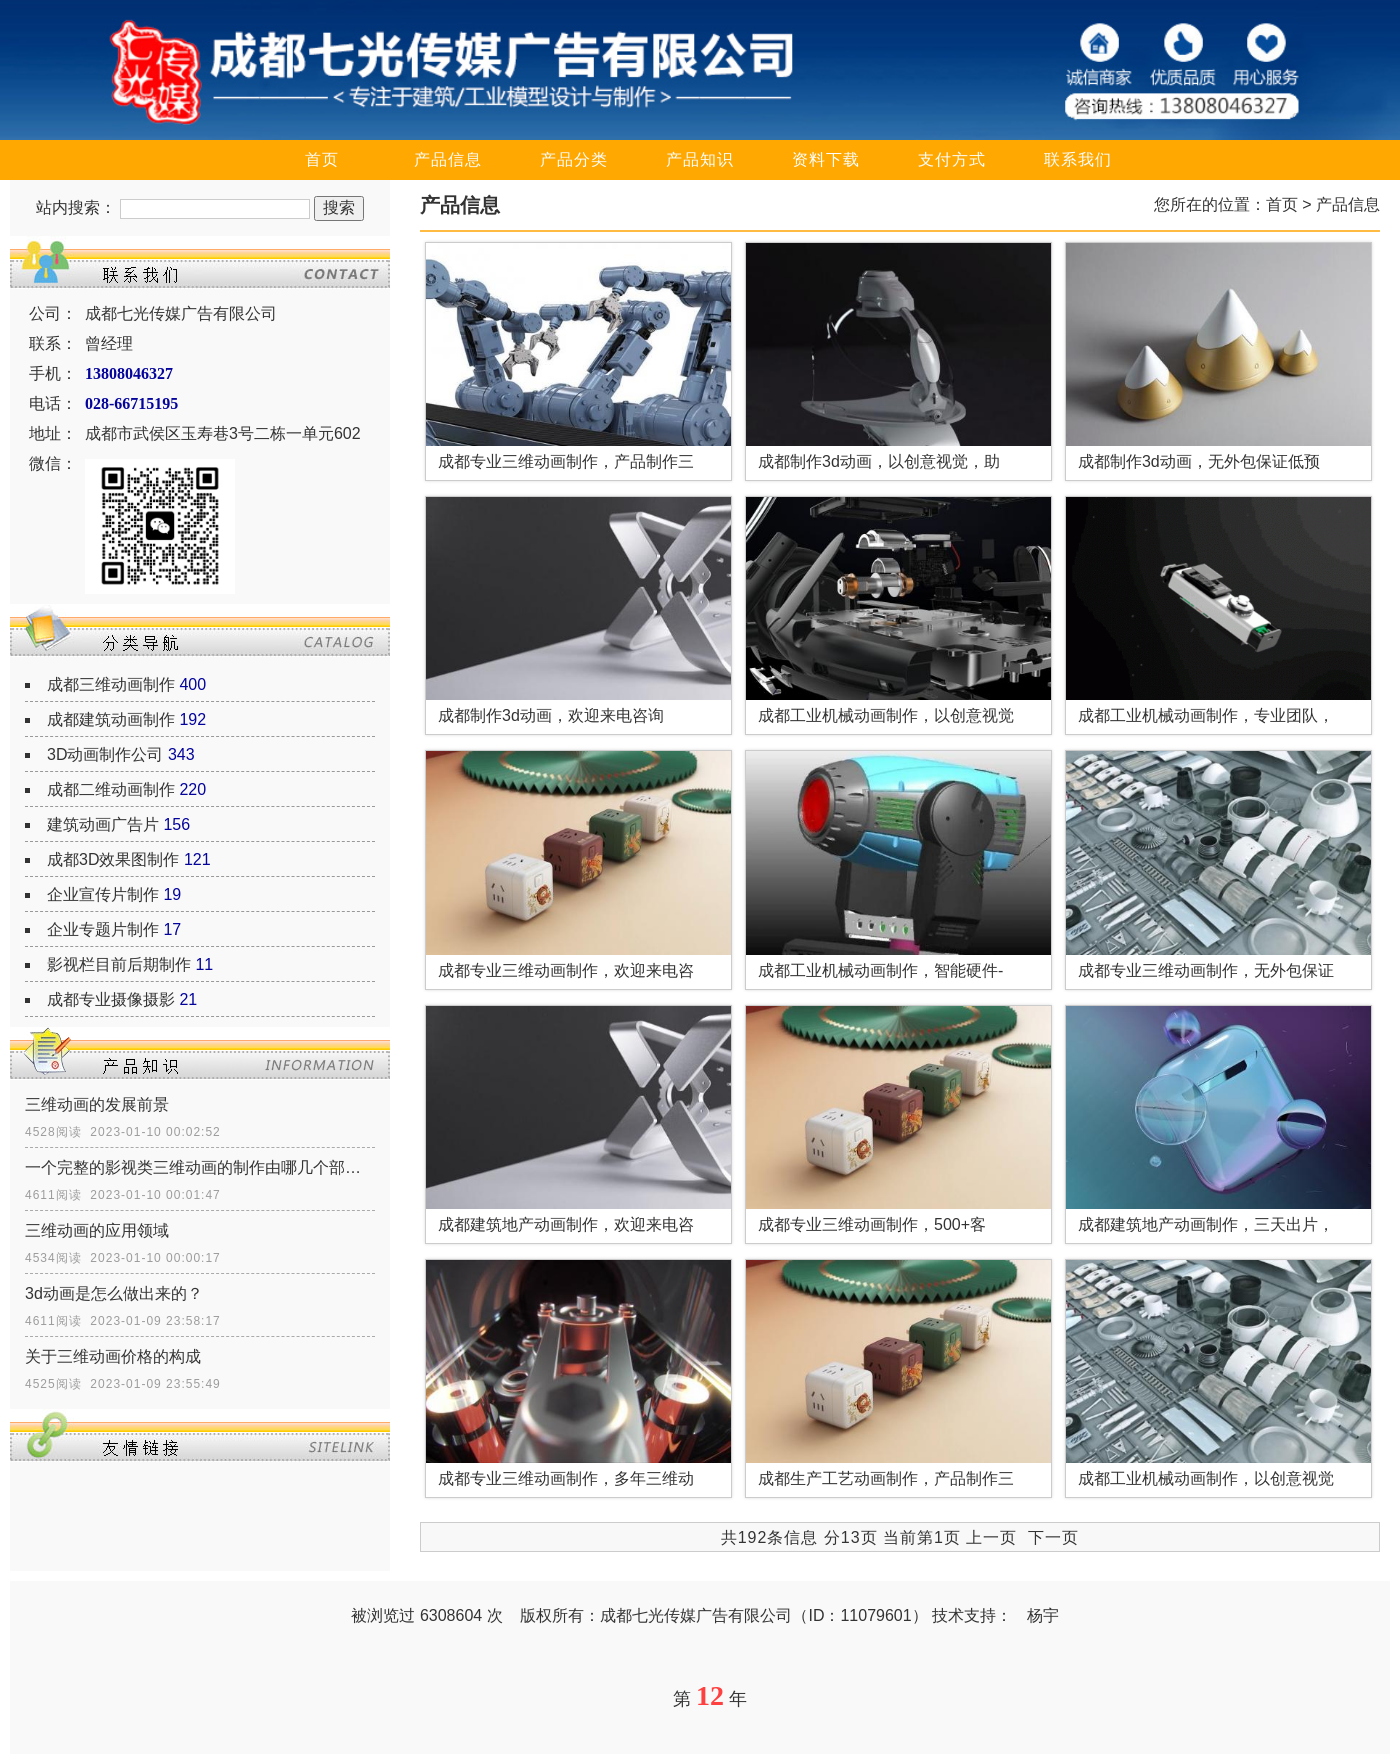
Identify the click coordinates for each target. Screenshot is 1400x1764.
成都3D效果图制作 (113, 859)
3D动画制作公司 (105, 754)
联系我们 (1078, 159)
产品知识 (700, 159)
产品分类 (574, 159)
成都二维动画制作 (111, 789)
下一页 (1053, 1537)
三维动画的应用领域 (97, 1230)
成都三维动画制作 (111, 684)
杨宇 (1043, 1615)
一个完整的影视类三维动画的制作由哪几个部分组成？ (200, 1167)
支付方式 (952, 159)
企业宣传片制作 (103, 894)
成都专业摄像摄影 (111, 999)
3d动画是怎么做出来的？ (114, 1293)
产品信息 (448, 159)
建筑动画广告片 (103, 824)
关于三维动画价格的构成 (113, 1356)
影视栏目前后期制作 (119, 964)
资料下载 (826, 159)
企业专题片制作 (103, 929)
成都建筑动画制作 (111, 719)
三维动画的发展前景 (97, 1104)
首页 (322, 159)
